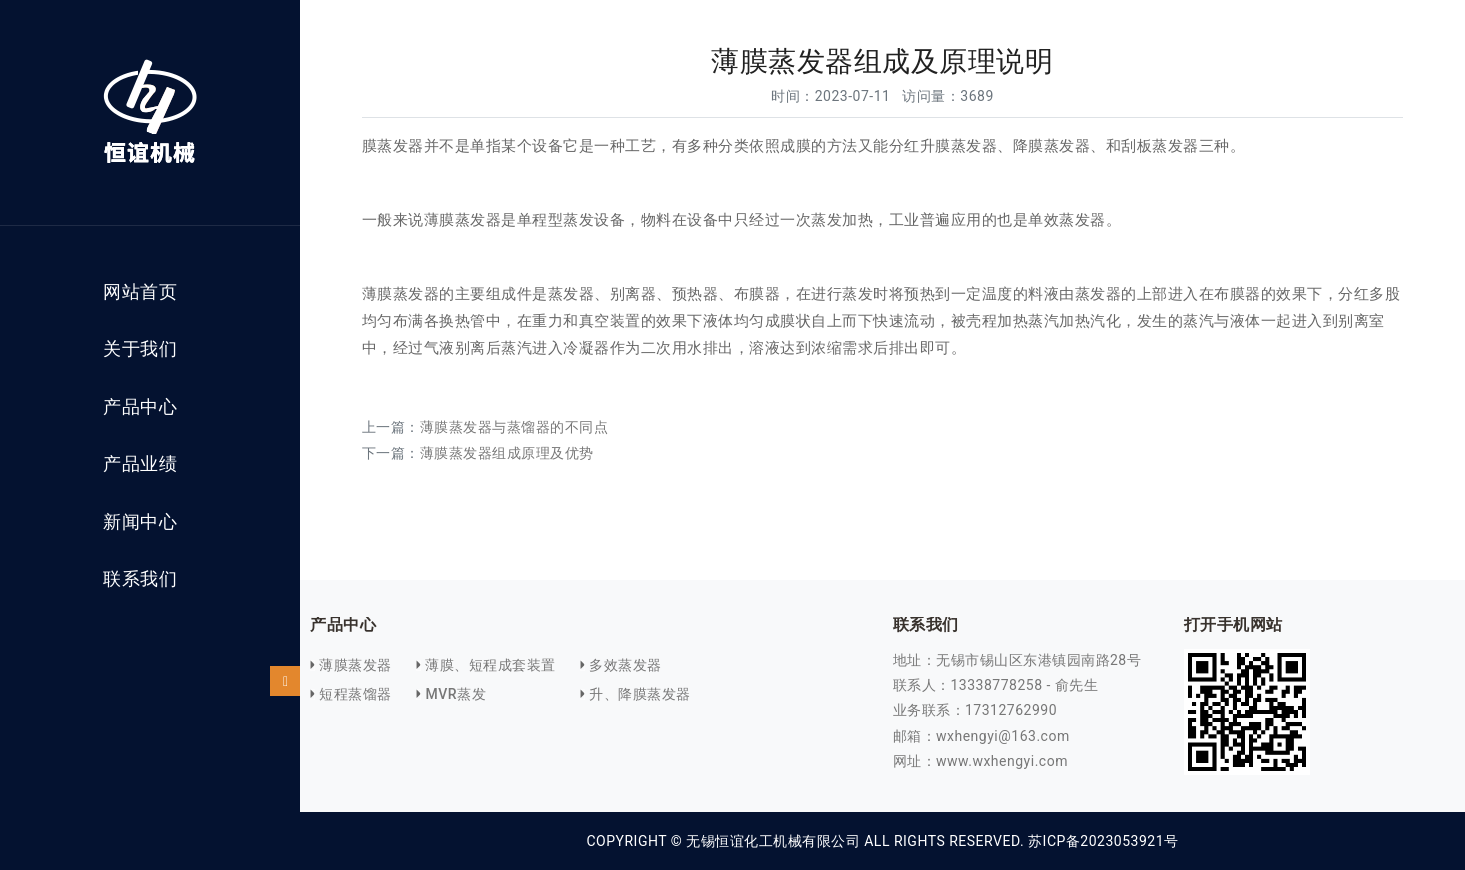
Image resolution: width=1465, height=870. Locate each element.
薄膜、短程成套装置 (490, 665)
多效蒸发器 (625, 665)
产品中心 (140, 407)
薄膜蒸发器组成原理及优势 (507, 453)
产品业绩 (140, 464)
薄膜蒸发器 (355, 665)
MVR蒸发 (455, 694)
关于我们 (140, 349)
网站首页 (140, 292)
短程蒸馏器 (355, 694)
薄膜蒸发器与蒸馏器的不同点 (514, 427)
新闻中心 (140, 522)
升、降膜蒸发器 (640, 694)
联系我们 (140, 579)
